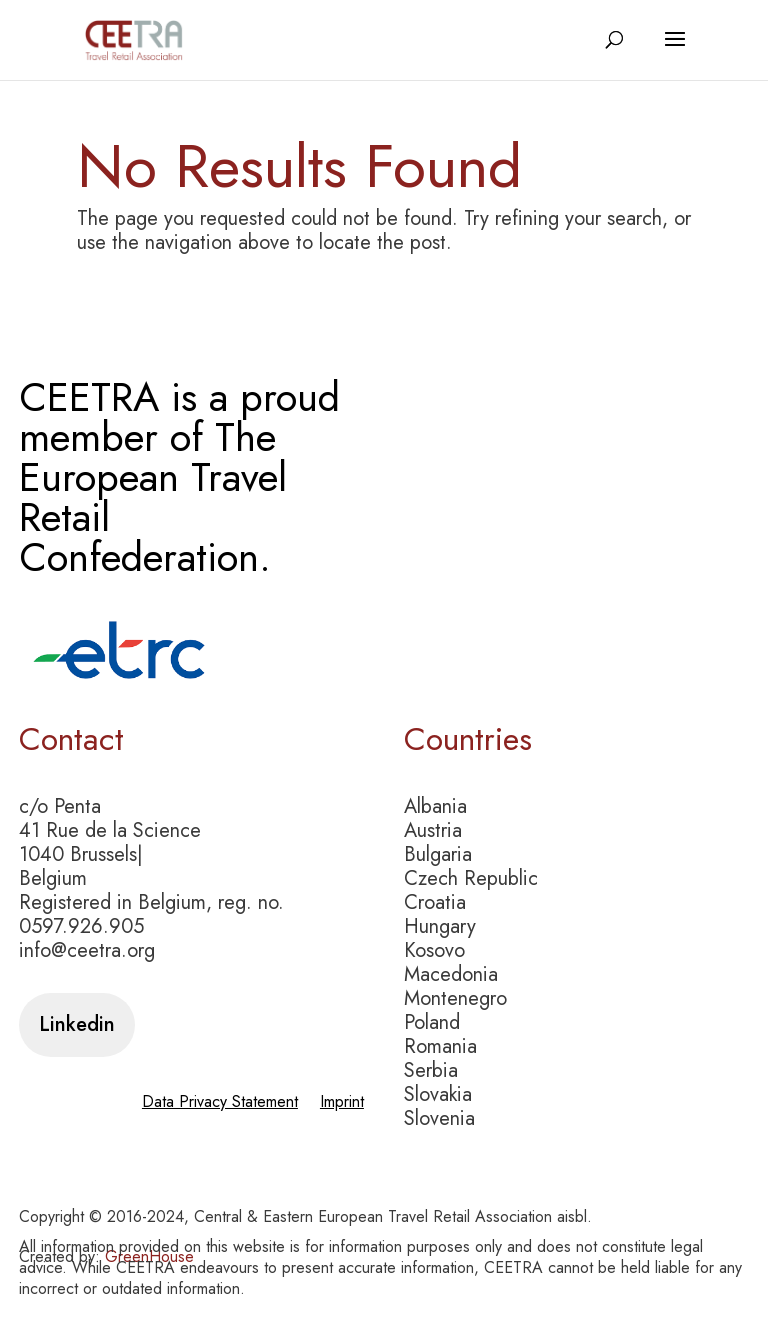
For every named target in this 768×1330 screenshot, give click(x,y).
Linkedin (77, 1024)
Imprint (342, 1104)
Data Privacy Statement (220, 1104)
